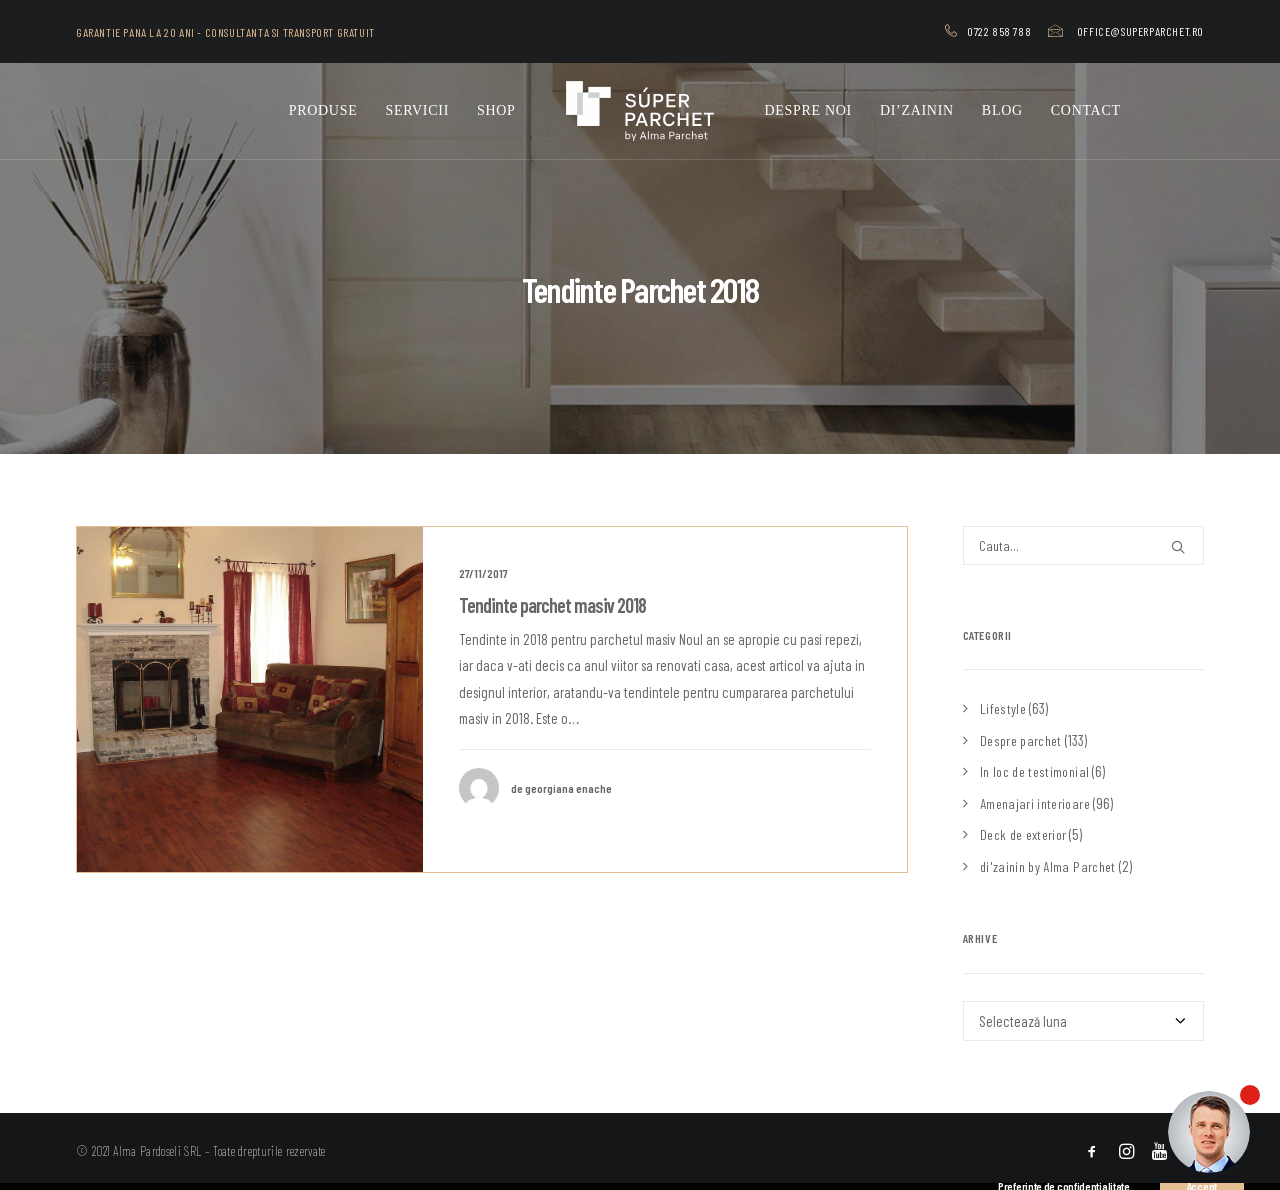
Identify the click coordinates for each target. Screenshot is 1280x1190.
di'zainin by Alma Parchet (1048, 866)
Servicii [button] (417, 110)
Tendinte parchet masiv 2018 (552, 605)
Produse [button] (323, 110)
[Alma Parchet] (640, 111)
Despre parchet (1021, 740)
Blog (1002, 110)
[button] (250, 699)
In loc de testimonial (1034, 771)
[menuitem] (991, 31)
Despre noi (808, 110)
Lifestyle (1003, 708)
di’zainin (917, 110)
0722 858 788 (999, 31)
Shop (496, 110)
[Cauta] (1084, 545)
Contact (1086, 110)
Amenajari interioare (1035, 803)
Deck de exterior (1023, 834)
